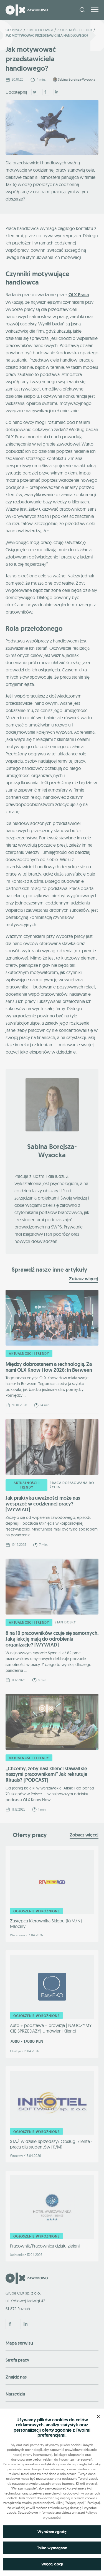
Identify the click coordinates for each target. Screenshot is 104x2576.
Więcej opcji (52, 2564)
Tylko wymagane (52, 2547)
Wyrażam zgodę (52, 2531)
